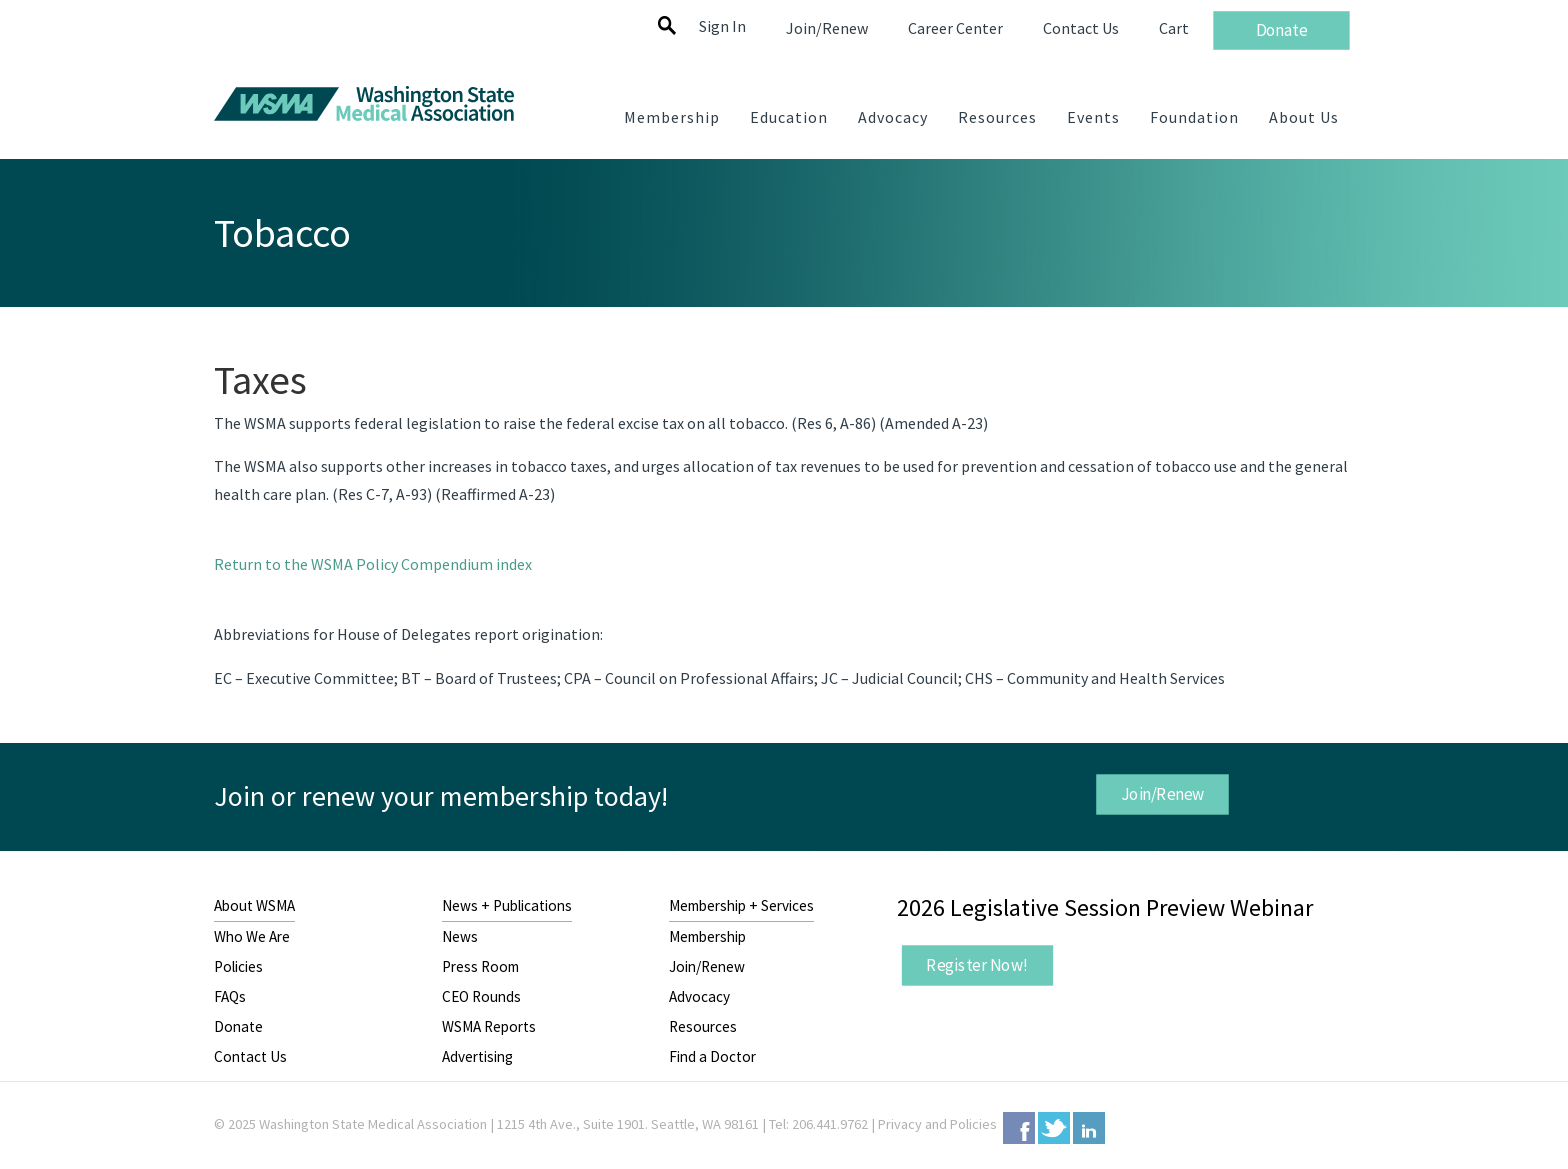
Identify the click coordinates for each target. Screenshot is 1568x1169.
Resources (703, 1026)
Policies (238, 966)
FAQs (230, 996)
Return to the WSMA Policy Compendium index (373, 564)
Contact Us (250, 1056)
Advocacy (699, 996)
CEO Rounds (481, 996)
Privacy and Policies (937, 1124)
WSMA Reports (489, 1026)
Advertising (477, 1056)
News (460, 936)
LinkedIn (1089, 1128)
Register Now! (977, 965)
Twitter (1054, 1128)
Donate (238, 1026)
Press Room (480, 966)
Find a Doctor (712, 1056)
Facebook (1019, 1128)
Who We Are (252, 936)
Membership (707, 936)
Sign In (722, 26)
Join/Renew (1162, 794)
